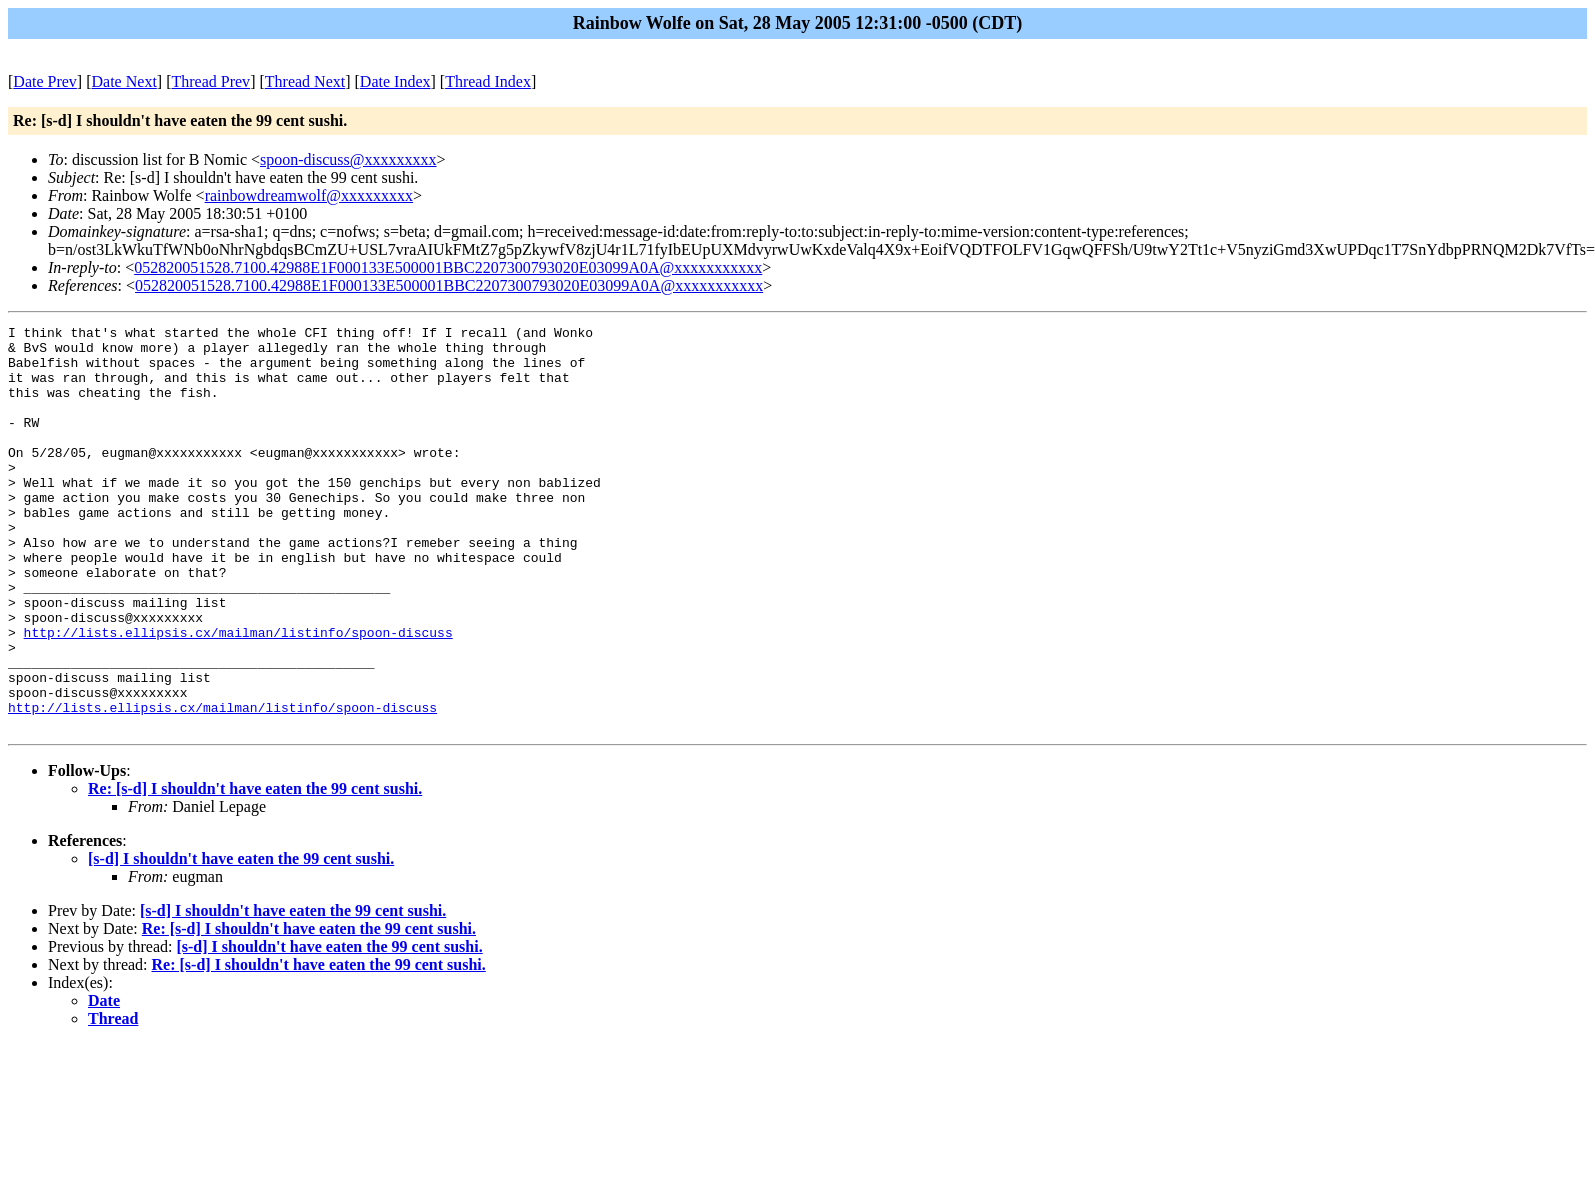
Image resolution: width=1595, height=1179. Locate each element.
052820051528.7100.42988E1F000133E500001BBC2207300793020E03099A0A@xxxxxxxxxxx (448, 267)
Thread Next (305, 81)
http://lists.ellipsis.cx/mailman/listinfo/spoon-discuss (238, 695)
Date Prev (45, 81)
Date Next (124, 81)
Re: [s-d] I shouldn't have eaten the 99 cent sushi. (255, 869)
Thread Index (488, 81)
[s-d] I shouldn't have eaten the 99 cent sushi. (241, 939)
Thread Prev (210, 81)
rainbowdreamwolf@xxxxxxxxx (309, 195)
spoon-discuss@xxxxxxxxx (348, 159)
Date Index (395, 81)
